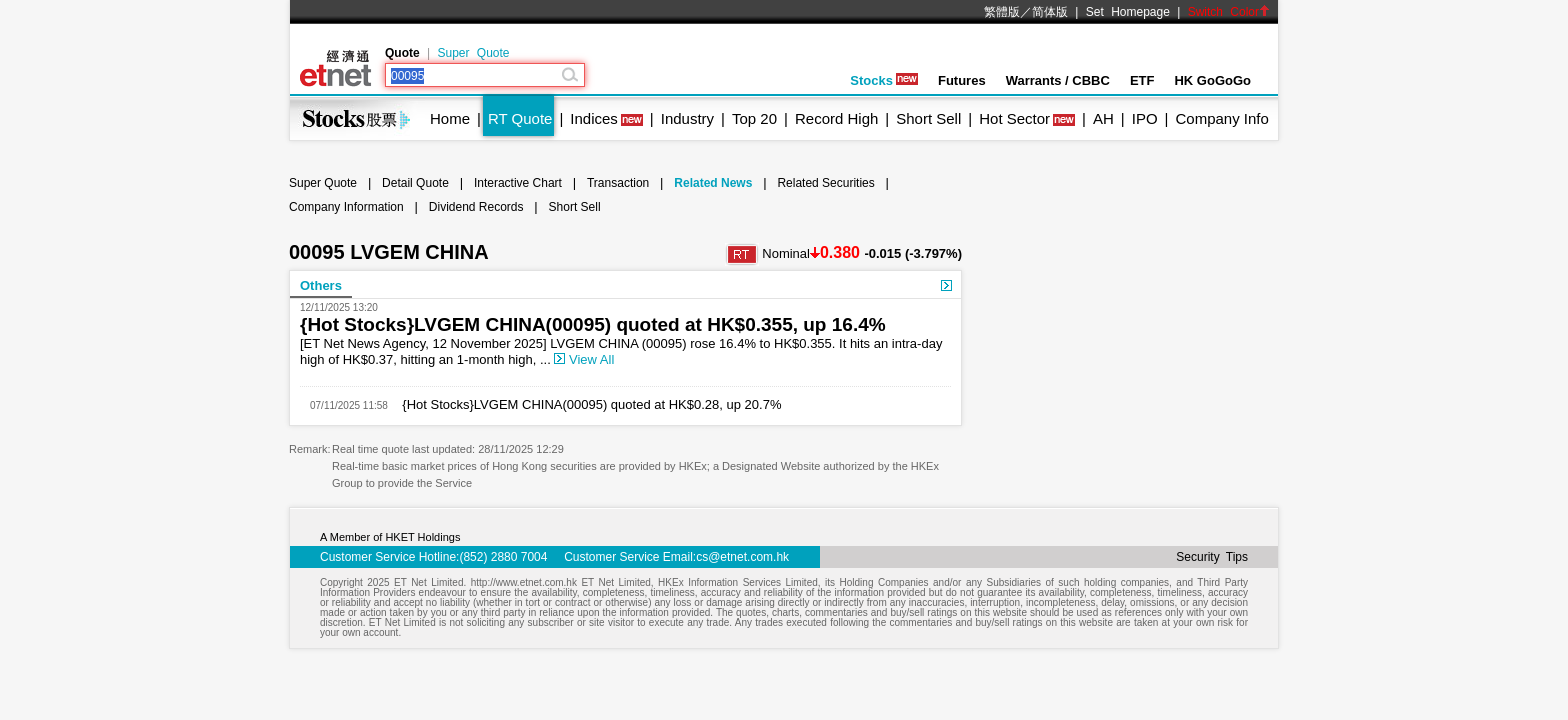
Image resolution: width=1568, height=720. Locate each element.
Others (321, 285)
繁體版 (1002, 12)
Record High (836, 118)
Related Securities (825, 183)
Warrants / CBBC (1058, 80)
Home (450, 118)
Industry (687, 118)
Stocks (884, 80)
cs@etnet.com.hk (742, 557)
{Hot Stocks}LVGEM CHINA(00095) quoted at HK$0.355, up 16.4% (593, 324)
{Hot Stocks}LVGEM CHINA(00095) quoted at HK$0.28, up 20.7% (585, 404)
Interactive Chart (518, 183)
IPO (1145, 118)
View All (584, 359)
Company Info (1221, 118)
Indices (594, 118)
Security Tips (1212, 557)
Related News (713, 183)
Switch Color (1229, 12)
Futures (962, 80)
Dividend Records (476, 207)
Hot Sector (1014, 118)
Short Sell (928, 118)
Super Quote (473, 53)
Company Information (346, 207)
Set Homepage (1128, 12)
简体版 (1050, 12)
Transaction (618, 183)
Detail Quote (415, 183)
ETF (1142, 80)
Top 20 (754, 118)
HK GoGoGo (1212, 80)
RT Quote (520, 118)
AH (1103, 118)
